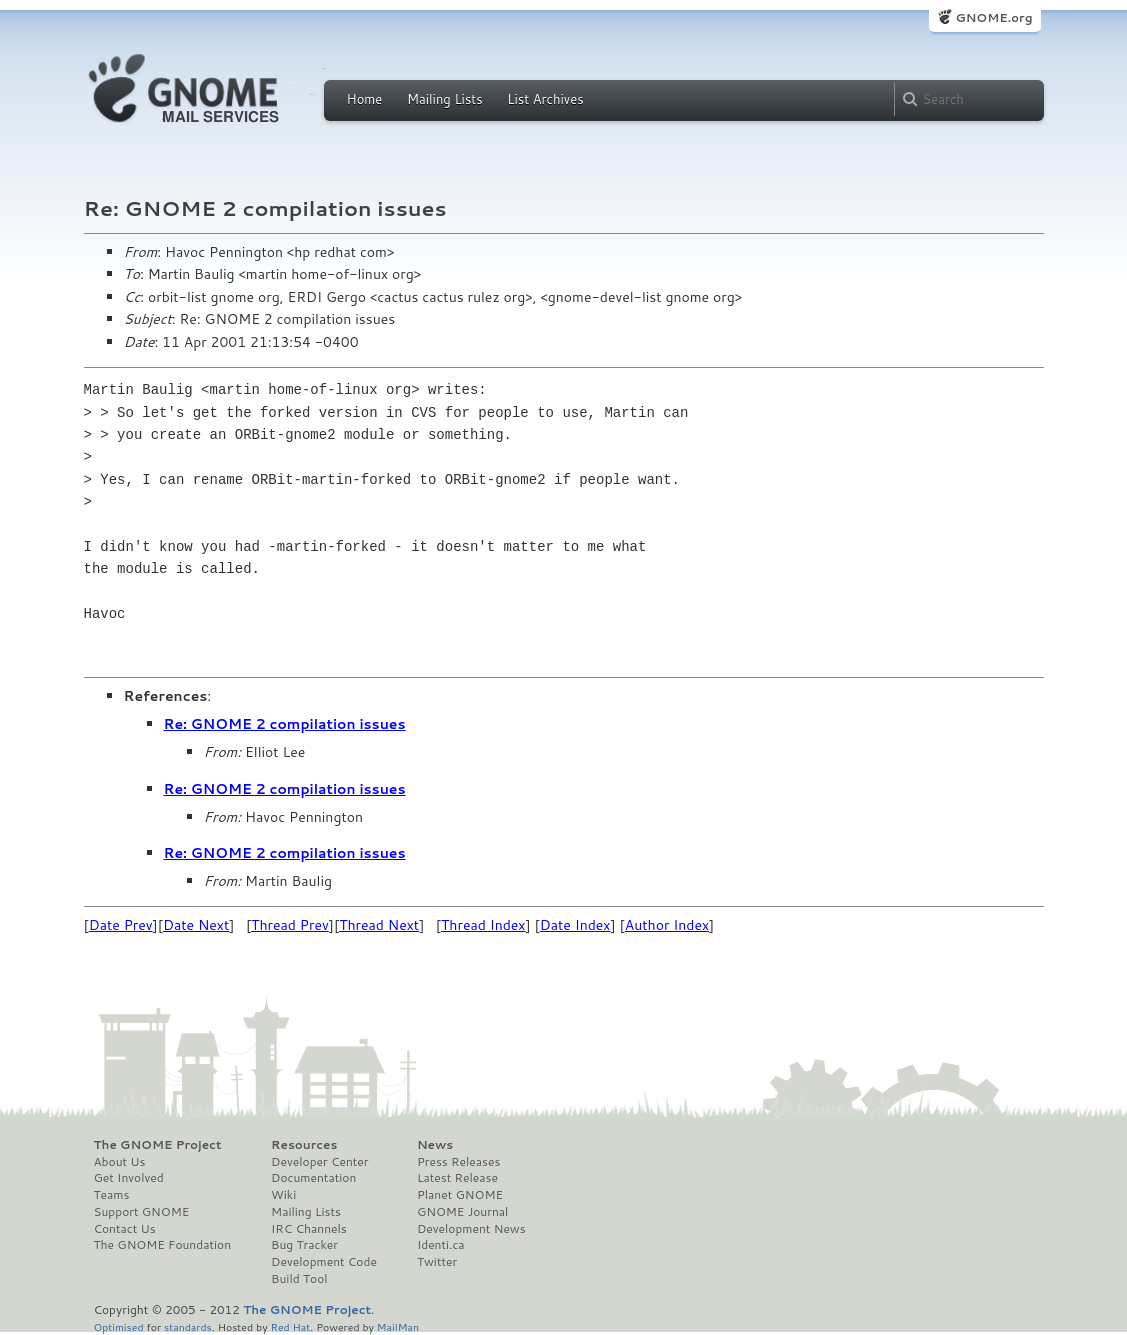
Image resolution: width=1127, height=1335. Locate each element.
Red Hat (290, 1326)
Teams (112, 1195)
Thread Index (483, 925)
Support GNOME (142, 1212)
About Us (120, 1162)
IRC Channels (309, 1229)
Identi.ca (441, 1245)
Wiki (283, 1195)
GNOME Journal (463, 1212)
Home (365, 99)
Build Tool (299, 1279)
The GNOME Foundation (163, 1245)
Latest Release (457, 1178)
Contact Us (125, 1229)
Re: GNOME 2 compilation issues (285, 724)
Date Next (196, 925)
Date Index (575, 925)
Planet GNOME (460, 1195)
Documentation (313, 1178)
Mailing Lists (445, 99)
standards (188, 1326)
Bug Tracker (304, 1245)
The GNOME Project (158, 1145)
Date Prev (121, 925)
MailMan (398, 1326)
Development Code (324, 1262)
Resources (304, 1145)
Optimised (119, 1326)
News (435, 1145)
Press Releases (458, 1162)
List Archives (545, 99)
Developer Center (319, 1162)
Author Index (667, 925)
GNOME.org (993, 17)
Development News (471, 1229)
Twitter (437, 1262)
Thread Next (379, 925)
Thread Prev (290, 925)
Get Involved (129, 1178)
